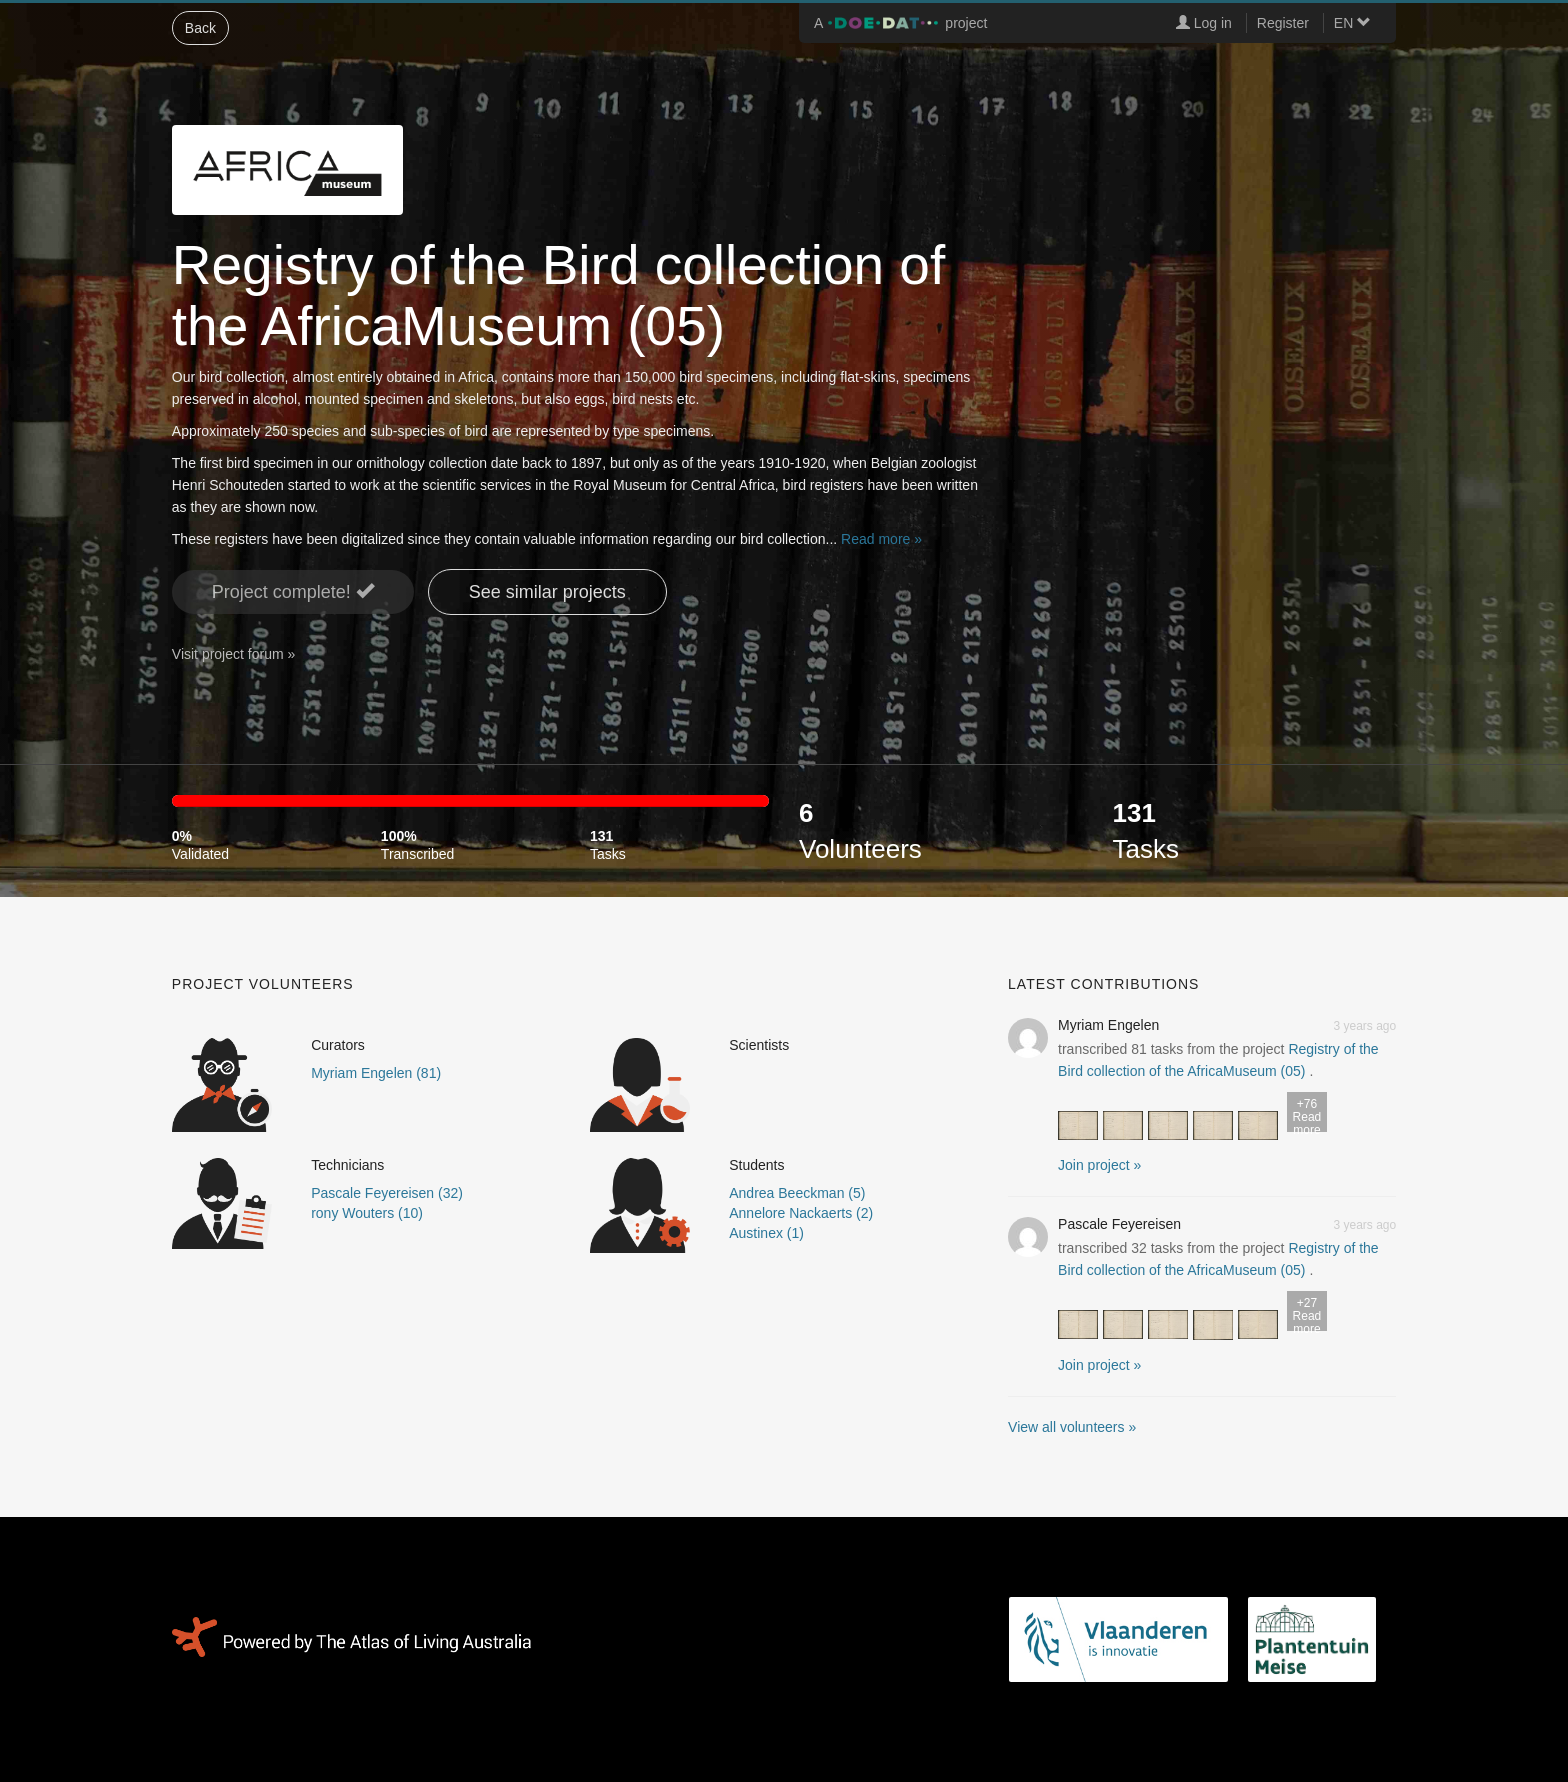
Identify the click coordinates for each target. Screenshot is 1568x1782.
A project (900, 23)
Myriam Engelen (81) (376, 1073)
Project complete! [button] (293, 591)
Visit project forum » (233, 654)
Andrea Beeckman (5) (797, 1193)
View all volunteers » (1072, 1427)
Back (200, 28)
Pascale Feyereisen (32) (387, 1193)
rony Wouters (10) (367, 1213)
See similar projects (547, 592)
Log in (1204, 23)
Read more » (881, 539)
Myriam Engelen (1108, 1025)
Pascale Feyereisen (1119, 1224)
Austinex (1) (766, 1233)
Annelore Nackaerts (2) (801, 1213)
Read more (1307, 1114)
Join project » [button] (1099, 1165)
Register (1283, 23)
